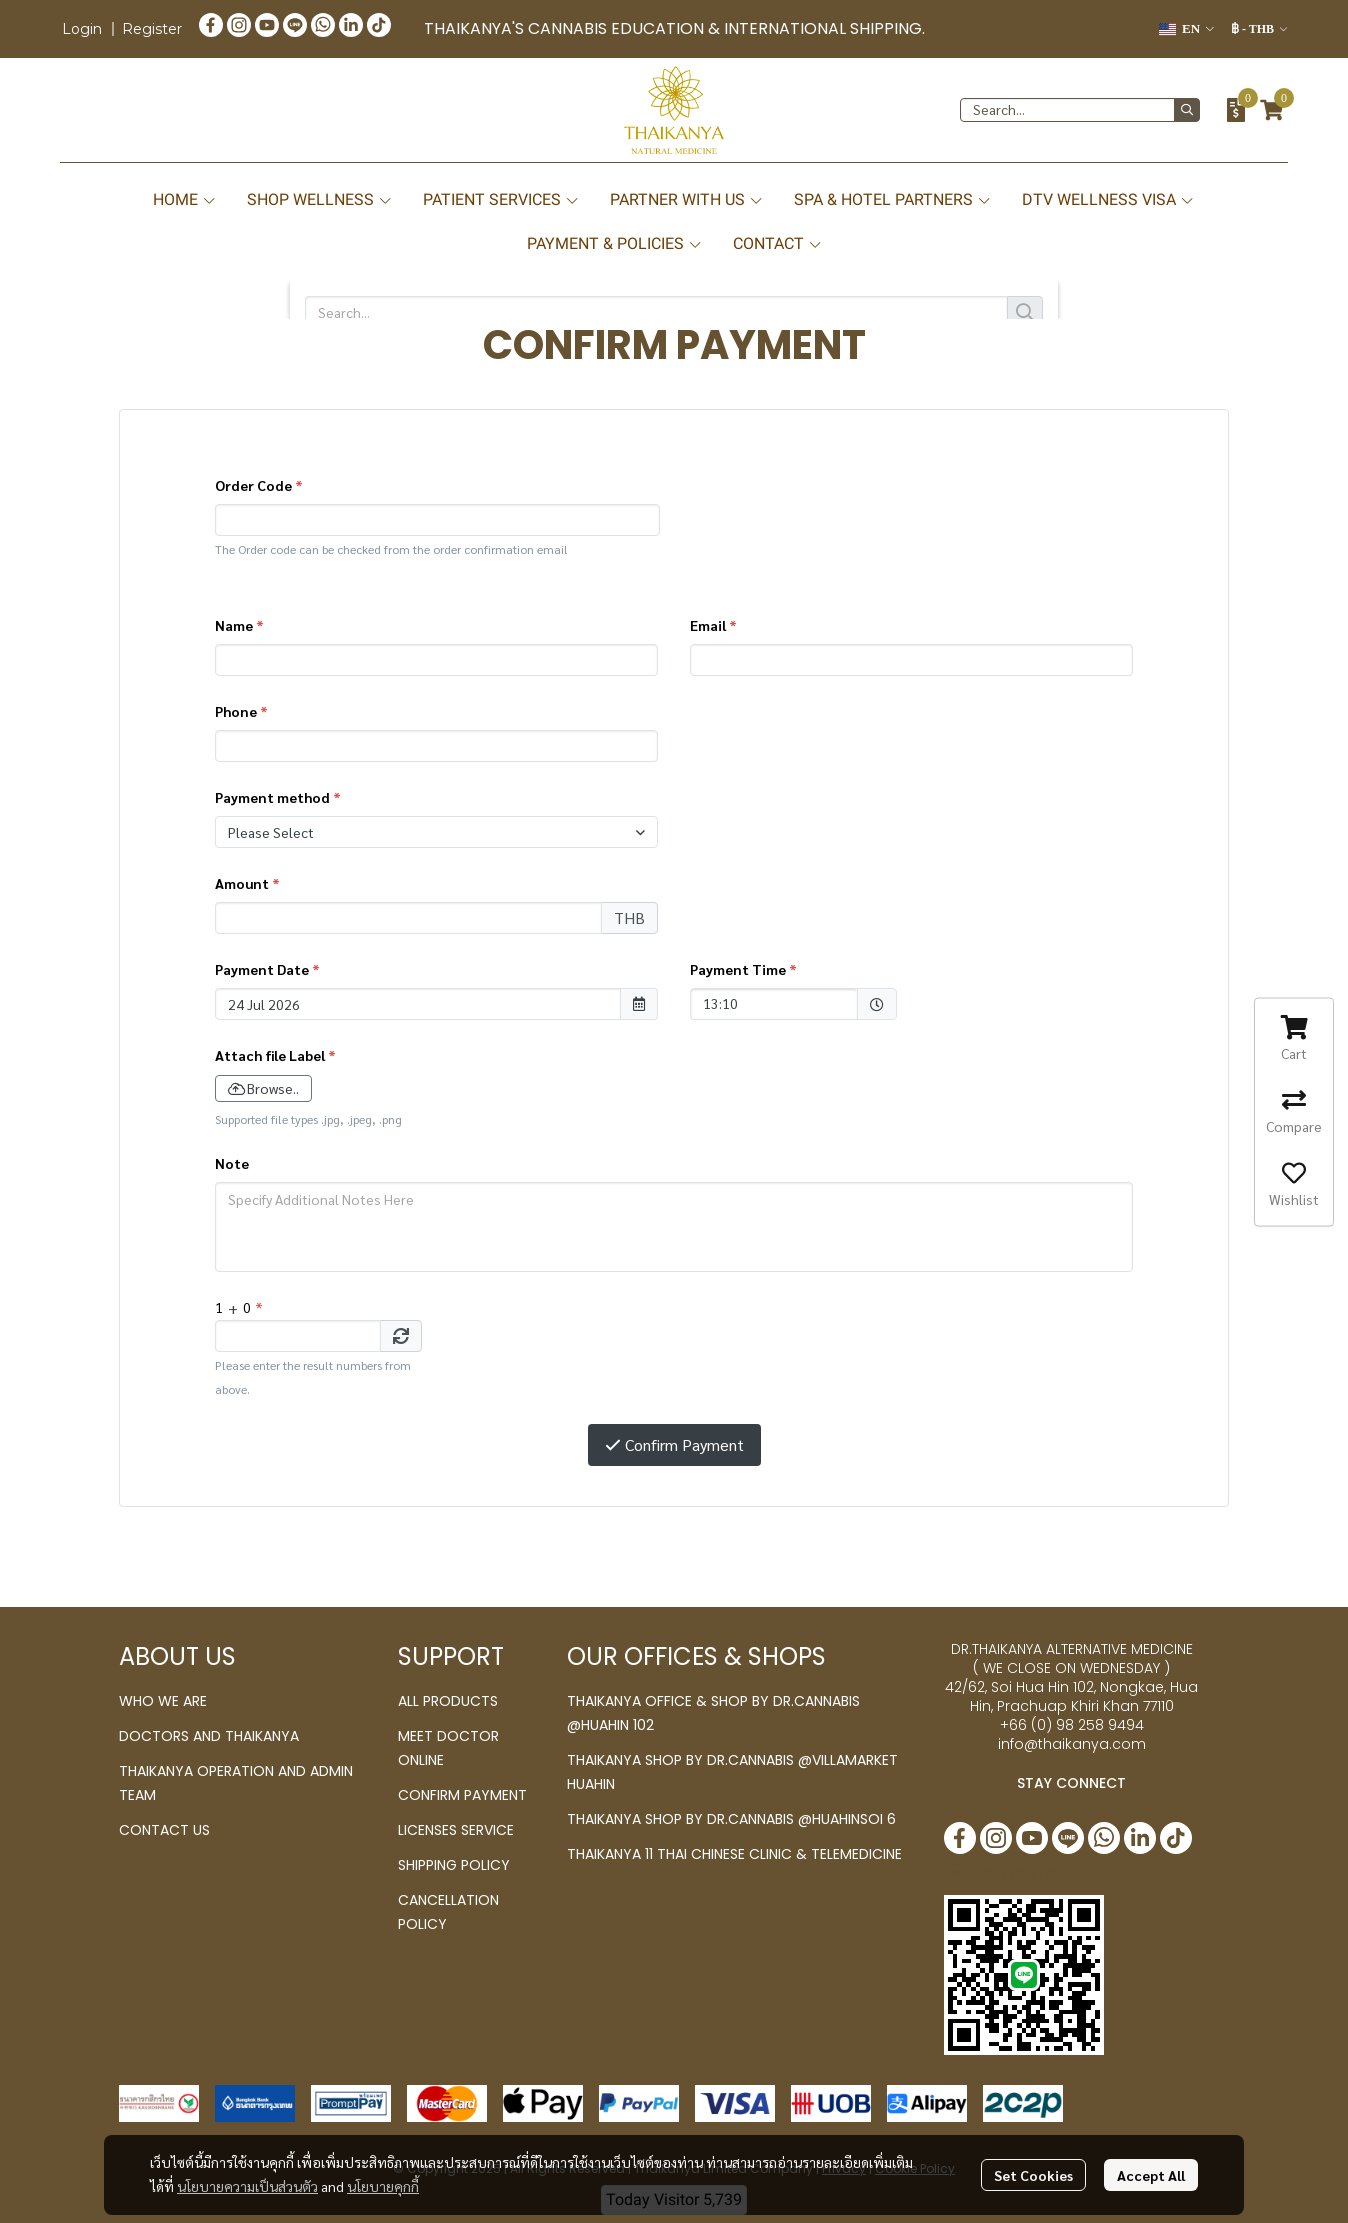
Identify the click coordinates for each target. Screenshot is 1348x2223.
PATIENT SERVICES (501, 199)
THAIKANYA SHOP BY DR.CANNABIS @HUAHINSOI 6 (731, 1819)
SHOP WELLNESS (320, 199)
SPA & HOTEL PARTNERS (893, 199)
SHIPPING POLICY (454, 1865)
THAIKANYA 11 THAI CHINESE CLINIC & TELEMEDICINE (734, 1854)
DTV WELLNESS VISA (1108, 199)
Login (82, 29)
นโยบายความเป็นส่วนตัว (247, 2186)
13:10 (764, 1002)
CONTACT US (164, 1830)
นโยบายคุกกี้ (383, 2186)
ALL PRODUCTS (448, 1701)
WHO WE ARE (163, 1701)
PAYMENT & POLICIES (615, 243)
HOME (185, 199)
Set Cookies (1033, 2175)
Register (152, 29)
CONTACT (778, 243)
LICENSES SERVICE (456, 1830)
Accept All (1151, 2175)
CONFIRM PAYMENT (462, 1795)
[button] (1186, 29)
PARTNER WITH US (687, 199)
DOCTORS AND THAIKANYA (209, 1736)
